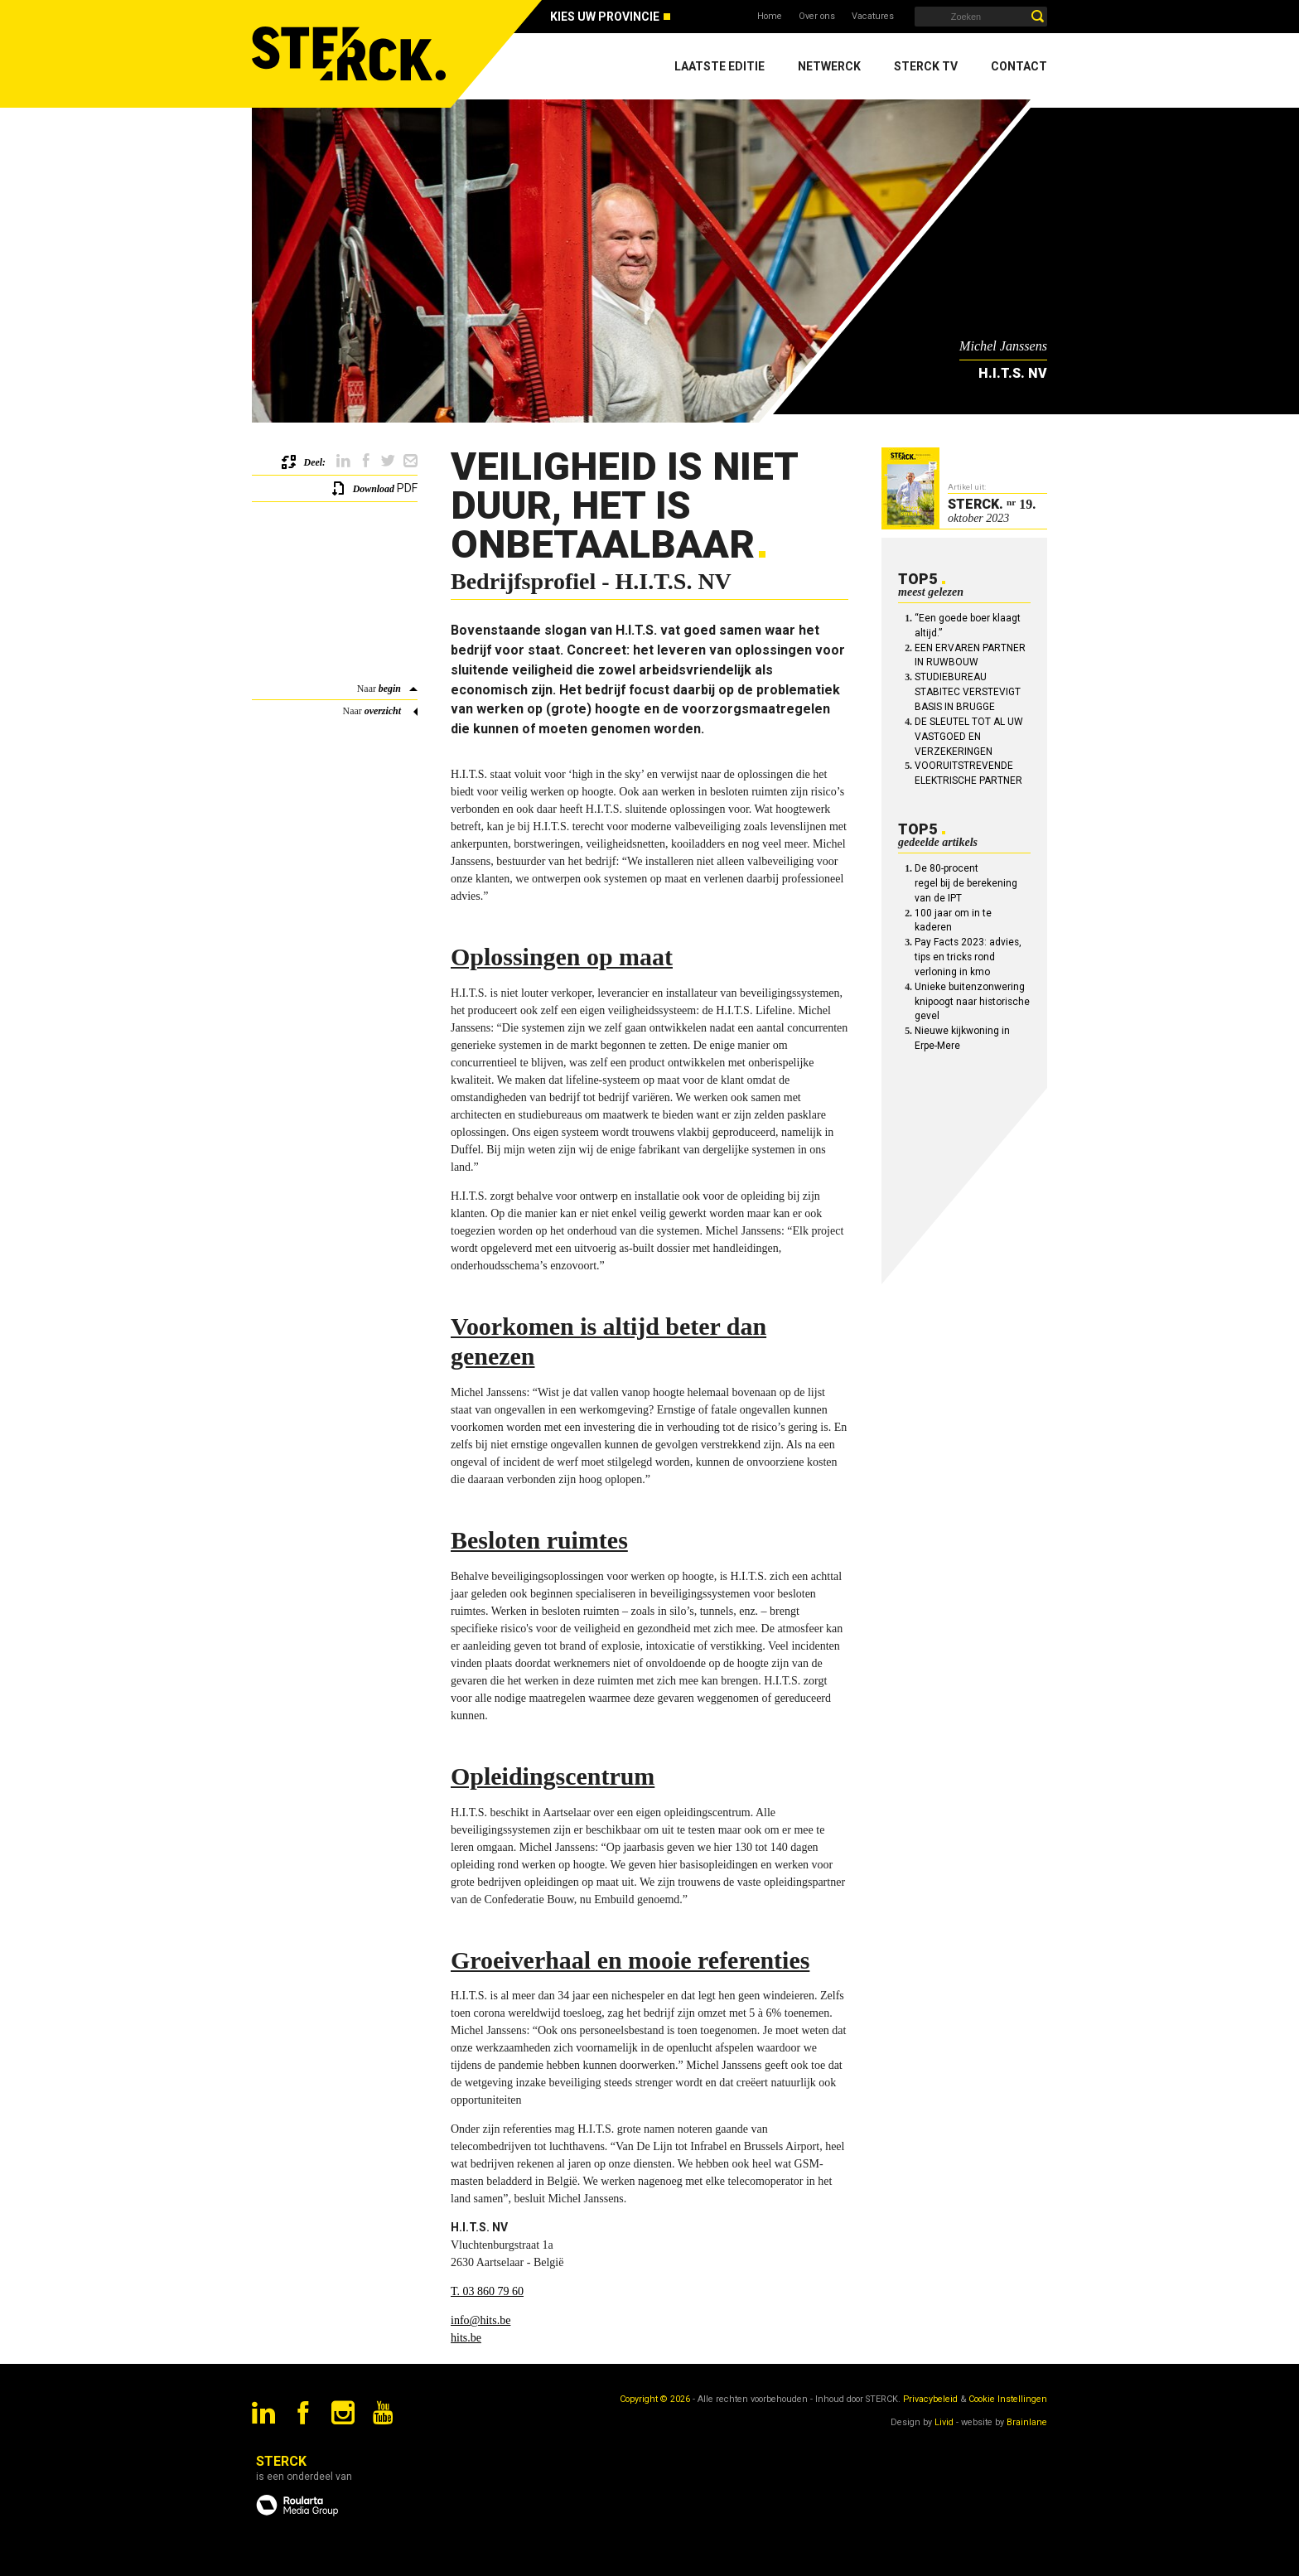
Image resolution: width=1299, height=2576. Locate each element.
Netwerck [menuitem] (829, 66)
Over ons (817, 16)
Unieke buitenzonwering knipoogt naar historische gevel (972, 1001)
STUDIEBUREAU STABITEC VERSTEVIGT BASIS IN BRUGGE (968, 692)
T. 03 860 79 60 (487, 2291)
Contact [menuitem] (1019, 66)
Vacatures (873, 16)
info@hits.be (480, 2320)
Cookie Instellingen (1007, 2399)
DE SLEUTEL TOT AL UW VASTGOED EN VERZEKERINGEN (969, 736)
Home (769, 16)
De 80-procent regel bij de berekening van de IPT (966, 883)
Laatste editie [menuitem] (719, 66)
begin (390, 688)
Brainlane (1027, 2422)
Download (373, 489)
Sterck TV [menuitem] (926, 66)
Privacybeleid (930, 2399)
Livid (944, 2422)
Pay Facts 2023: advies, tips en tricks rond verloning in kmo (968, 957)
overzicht (383, 711)
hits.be (466, 2338)
